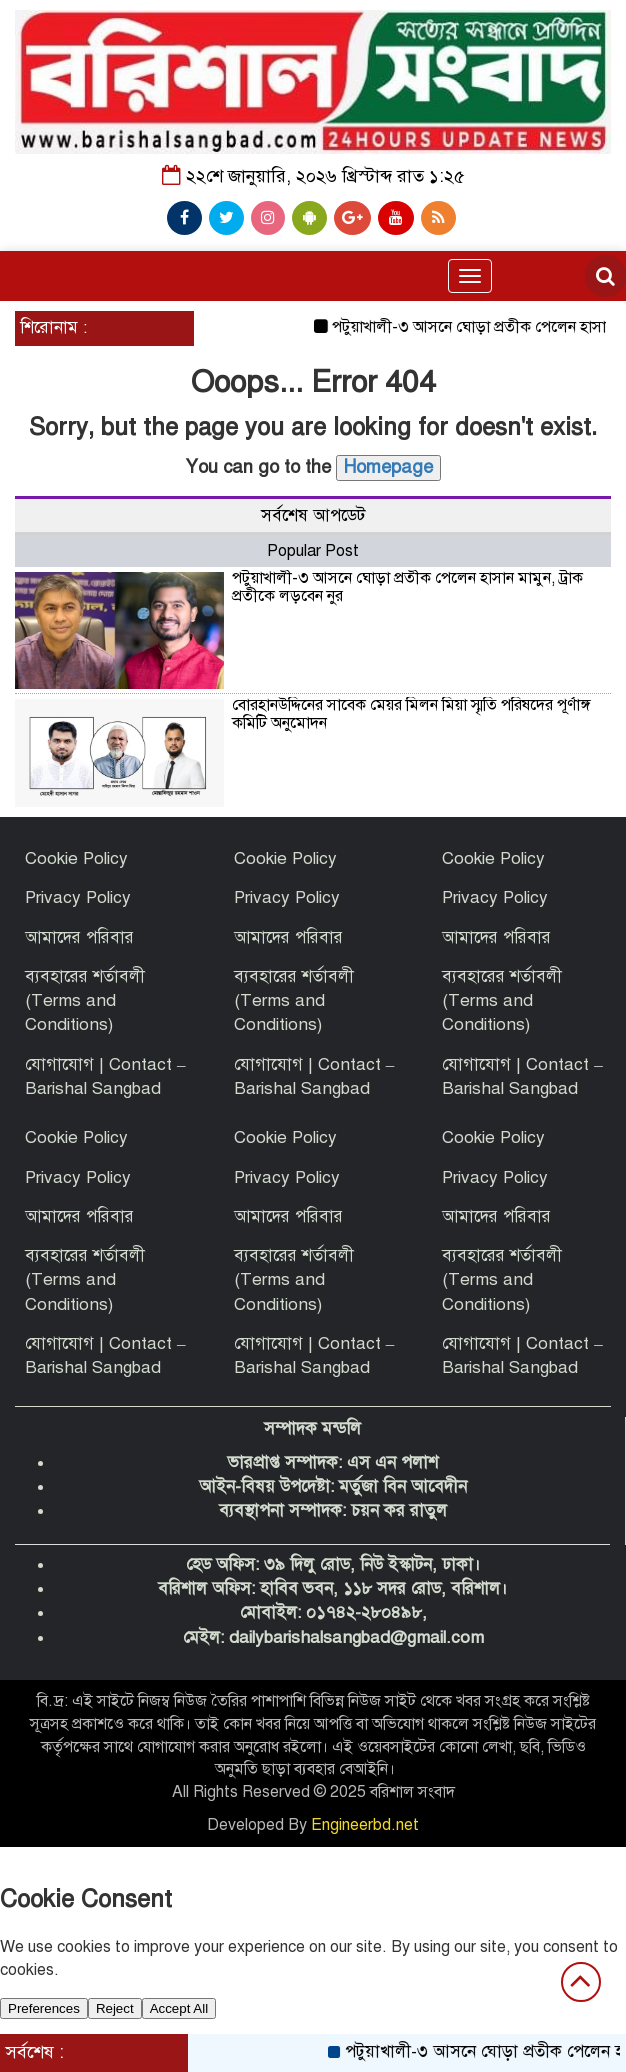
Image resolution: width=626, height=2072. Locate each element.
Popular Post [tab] (313, 551)
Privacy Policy (78, 897)
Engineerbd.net (365, 1825)
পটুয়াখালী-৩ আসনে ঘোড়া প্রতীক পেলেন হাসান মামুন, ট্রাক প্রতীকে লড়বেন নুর (407, 587)
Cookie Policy (76, 858)
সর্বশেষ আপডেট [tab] (313, 515)
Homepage (388, 467)
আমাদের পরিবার (79, 937)
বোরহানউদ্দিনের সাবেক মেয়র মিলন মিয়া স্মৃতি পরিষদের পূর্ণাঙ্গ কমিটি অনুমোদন (411, 714)
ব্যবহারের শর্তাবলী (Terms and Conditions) (85, 1001)
